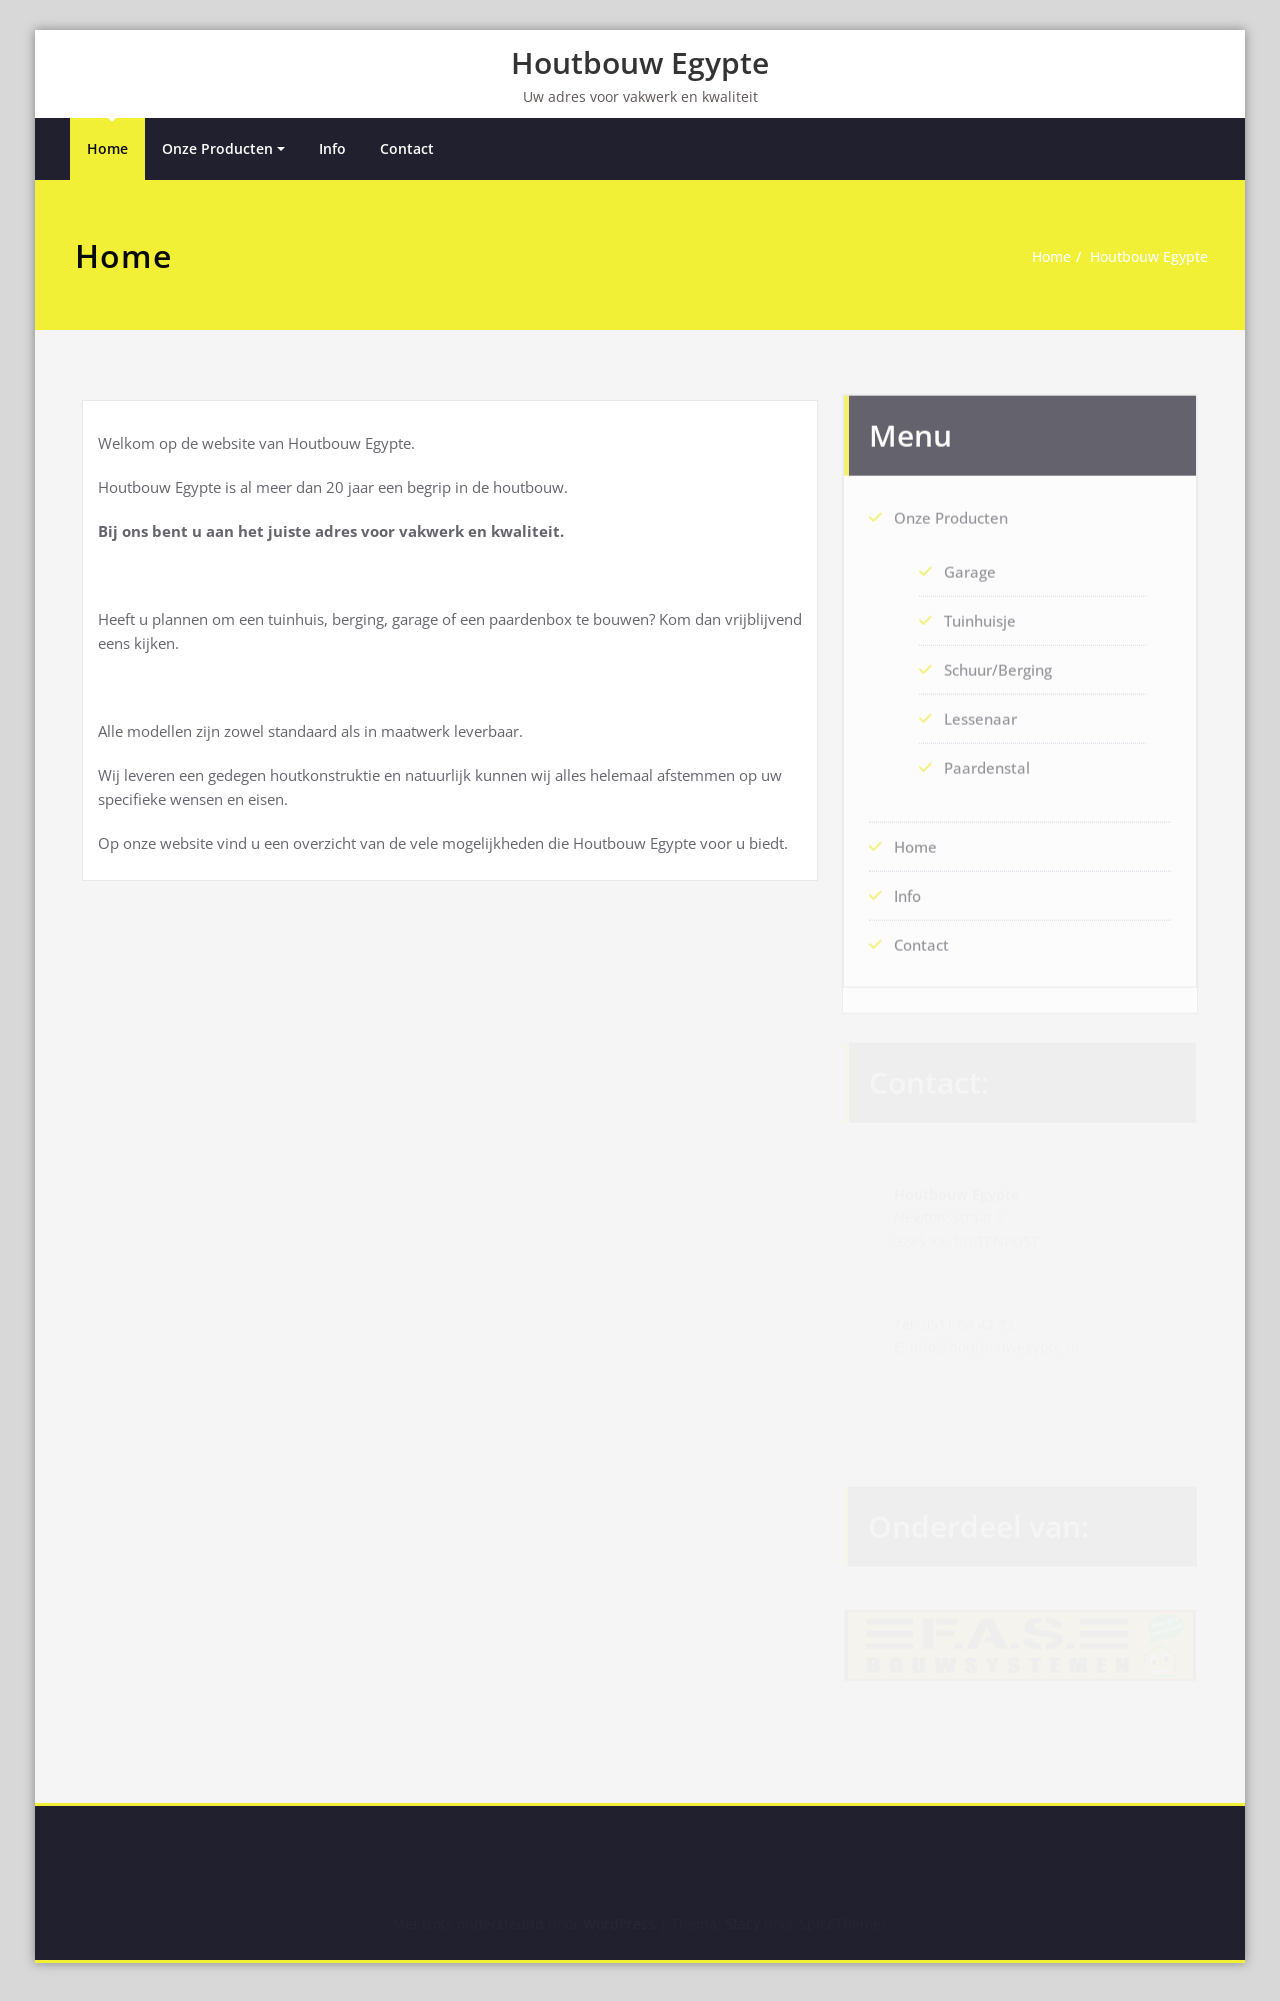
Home (107, 149)
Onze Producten (217, 149)
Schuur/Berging (998, 663)
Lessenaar (980, 712)
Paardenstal (987, 761)
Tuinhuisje (980, 614)
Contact (407, 149)
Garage (970, 565)
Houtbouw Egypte (640, 62)
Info (332, 149)
